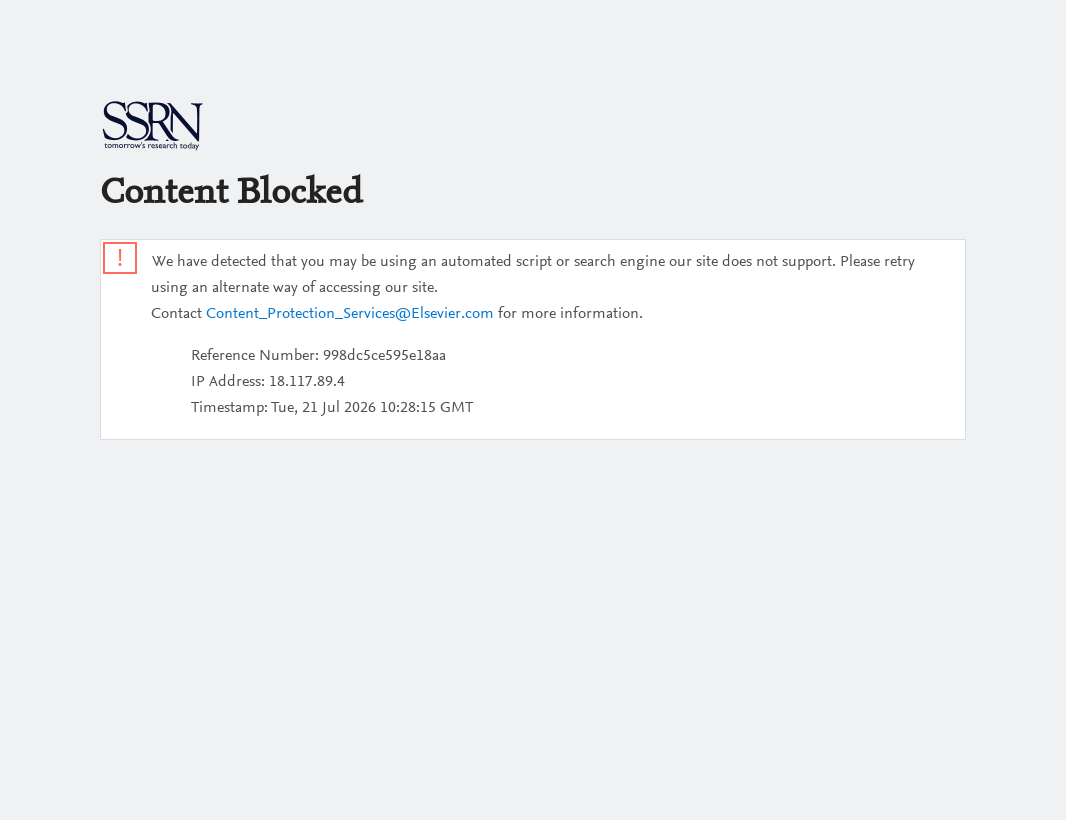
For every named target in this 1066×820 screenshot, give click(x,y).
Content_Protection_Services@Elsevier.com (350, 314)
